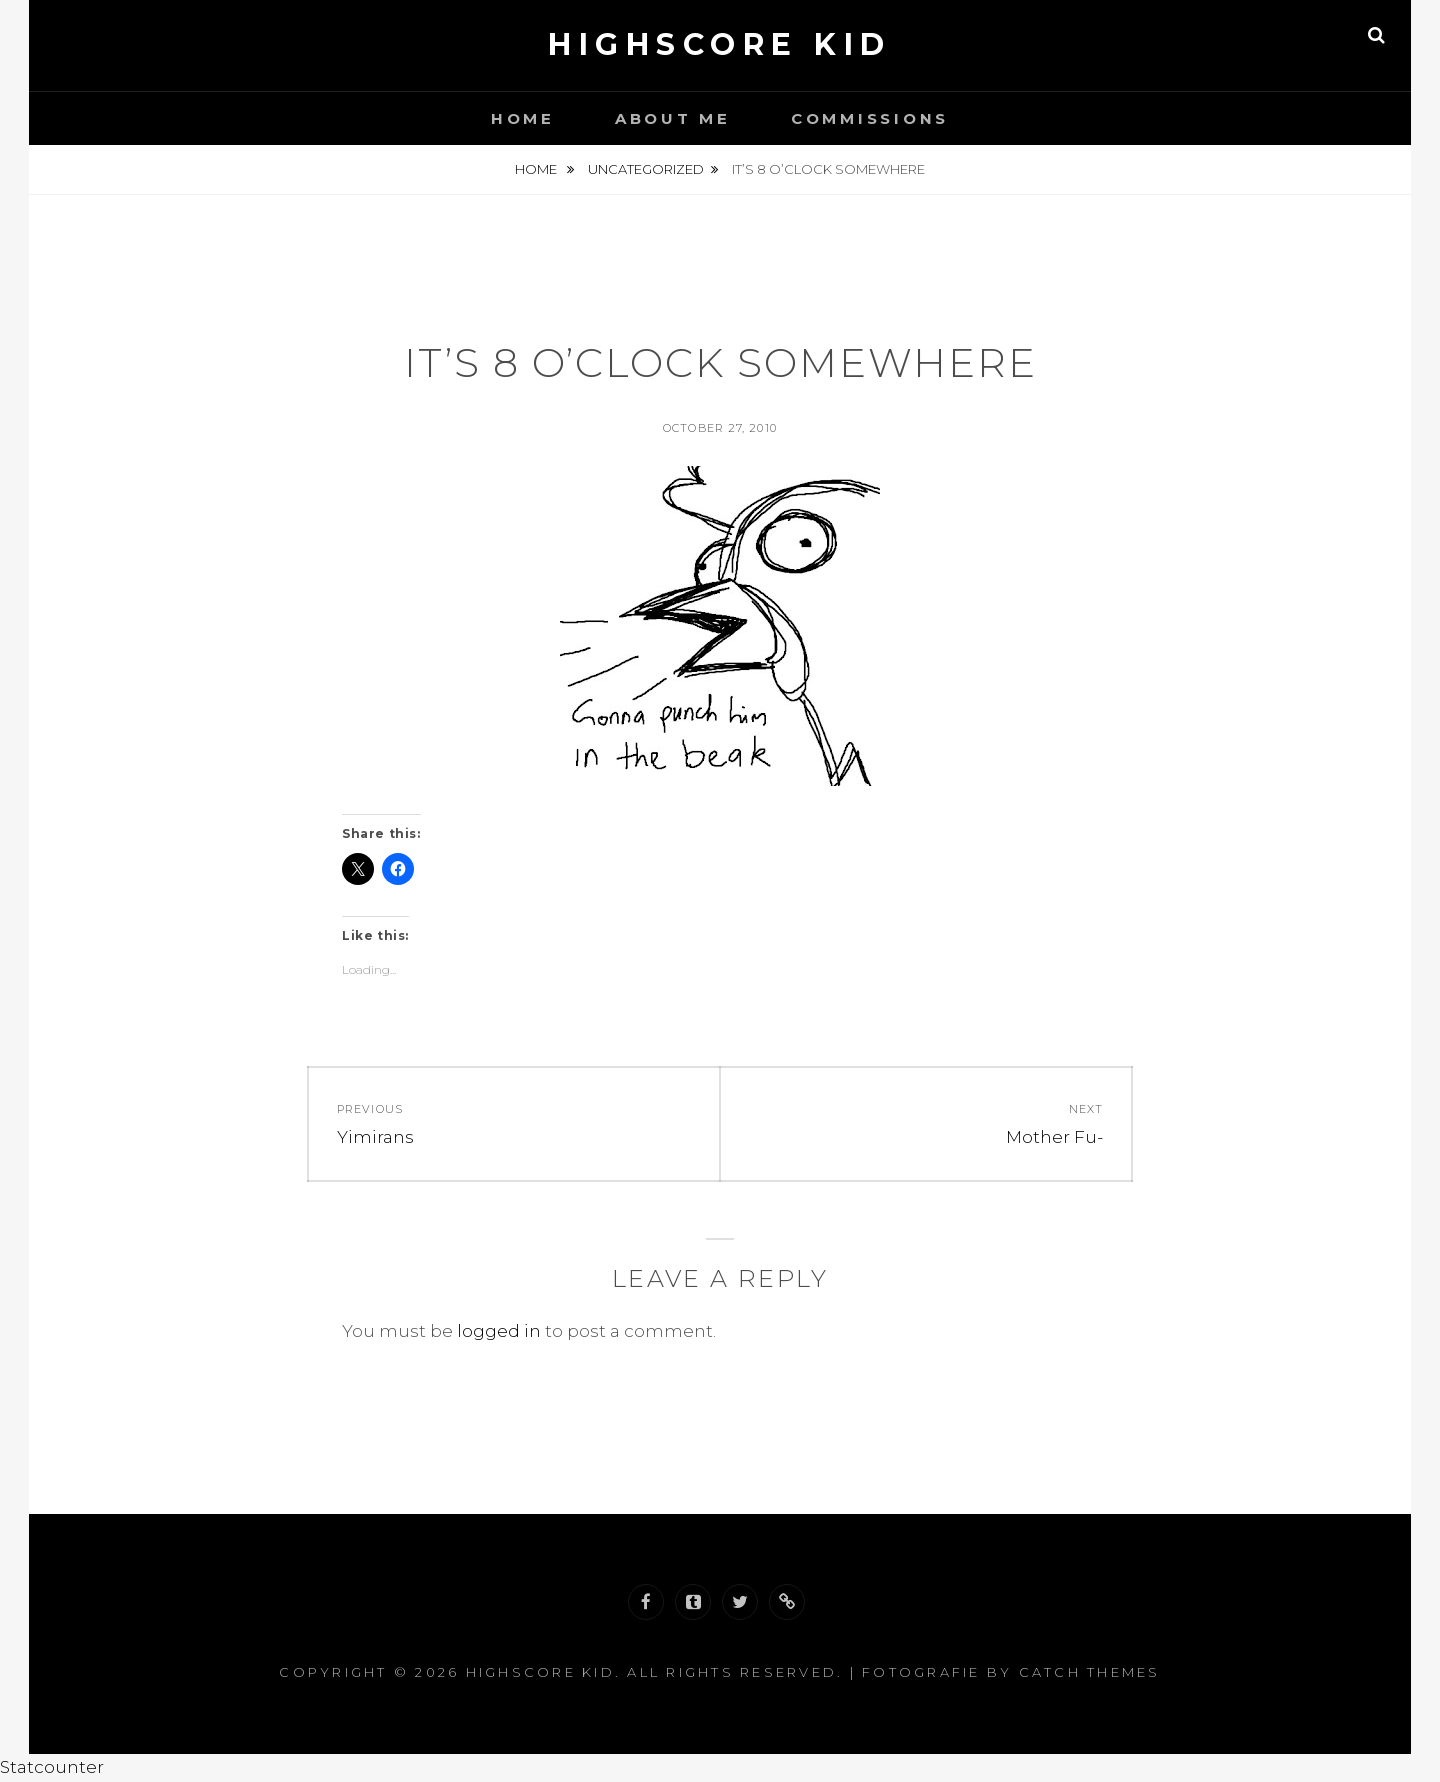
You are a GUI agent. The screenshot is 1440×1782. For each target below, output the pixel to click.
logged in (499, 1331)
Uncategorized (646, 169)
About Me (673, 118)
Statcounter (52, 1767)
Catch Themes (1090, 1672)
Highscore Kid (720, 44)
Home (523, 118)
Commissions (870, 118)
